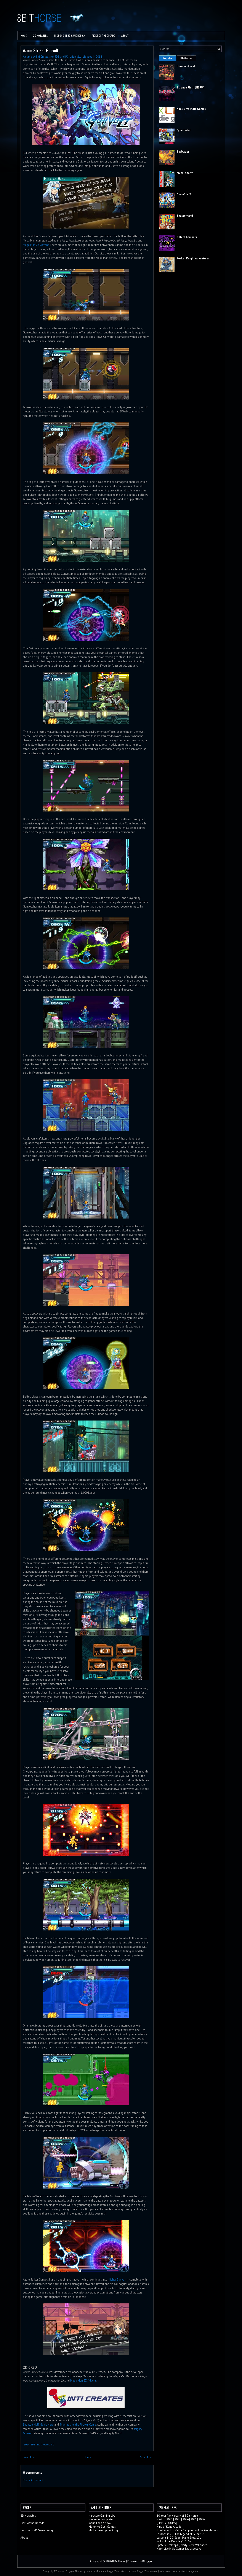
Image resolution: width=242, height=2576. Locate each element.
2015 (194, 2519)
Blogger (147, 2561)
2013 (178, 2519)
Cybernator (184, 130)
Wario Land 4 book (100, 2523)
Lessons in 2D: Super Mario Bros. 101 (179, 2538)
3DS (33, 2444)
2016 (202, 2519)
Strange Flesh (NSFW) (191, 87)
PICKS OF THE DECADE (103, 35)
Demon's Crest (186, 66)
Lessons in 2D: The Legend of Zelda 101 (181, 2534)
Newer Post (28, 2457)
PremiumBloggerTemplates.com (113, 2571)
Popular (167, 58)
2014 (27, 2444)
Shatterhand (185, 216)
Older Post (146, 2457)
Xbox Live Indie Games (191, 109)
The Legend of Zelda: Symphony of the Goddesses (187, 2530)
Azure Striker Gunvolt (40, 50)
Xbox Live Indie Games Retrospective (179, 2549)
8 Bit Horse (118, 2561)
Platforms (186, 58)
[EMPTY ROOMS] (167, 2523)
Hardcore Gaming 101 (102, 2516)
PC (52, 2444)
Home (24, 35)
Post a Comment (33, 2480)
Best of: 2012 (165, 2519)
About (125, 35)
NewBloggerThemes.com (144, 2571)
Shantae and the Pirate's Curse (77, 2424)
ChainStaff (184, 194)
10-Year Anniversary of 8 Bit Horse (177, 2516)
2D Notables (40, 35)
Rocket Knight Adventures (193, 258)
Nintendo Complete (101, 2519)
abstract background (189, 2571)
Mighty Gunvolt (117, 2279)
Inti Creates (43, 2444)
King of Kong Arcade (169, 2527)
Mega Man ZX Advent (36, 245)
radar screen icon (168, 2571)
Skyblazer (183, 151)
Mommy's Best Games (102, 2527)
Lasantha (90, 2571)
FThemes (59, 2571)
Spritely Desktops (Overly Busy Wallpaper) (182, 2545)
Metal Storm (185, 173)
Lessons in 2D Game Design (69, 35)
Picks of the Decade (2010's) (174, 2541)
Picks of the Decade (32, 2523)
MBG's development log (103, 2530)
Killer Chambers (187, 237)
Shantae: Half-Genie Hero (38, 2424)
